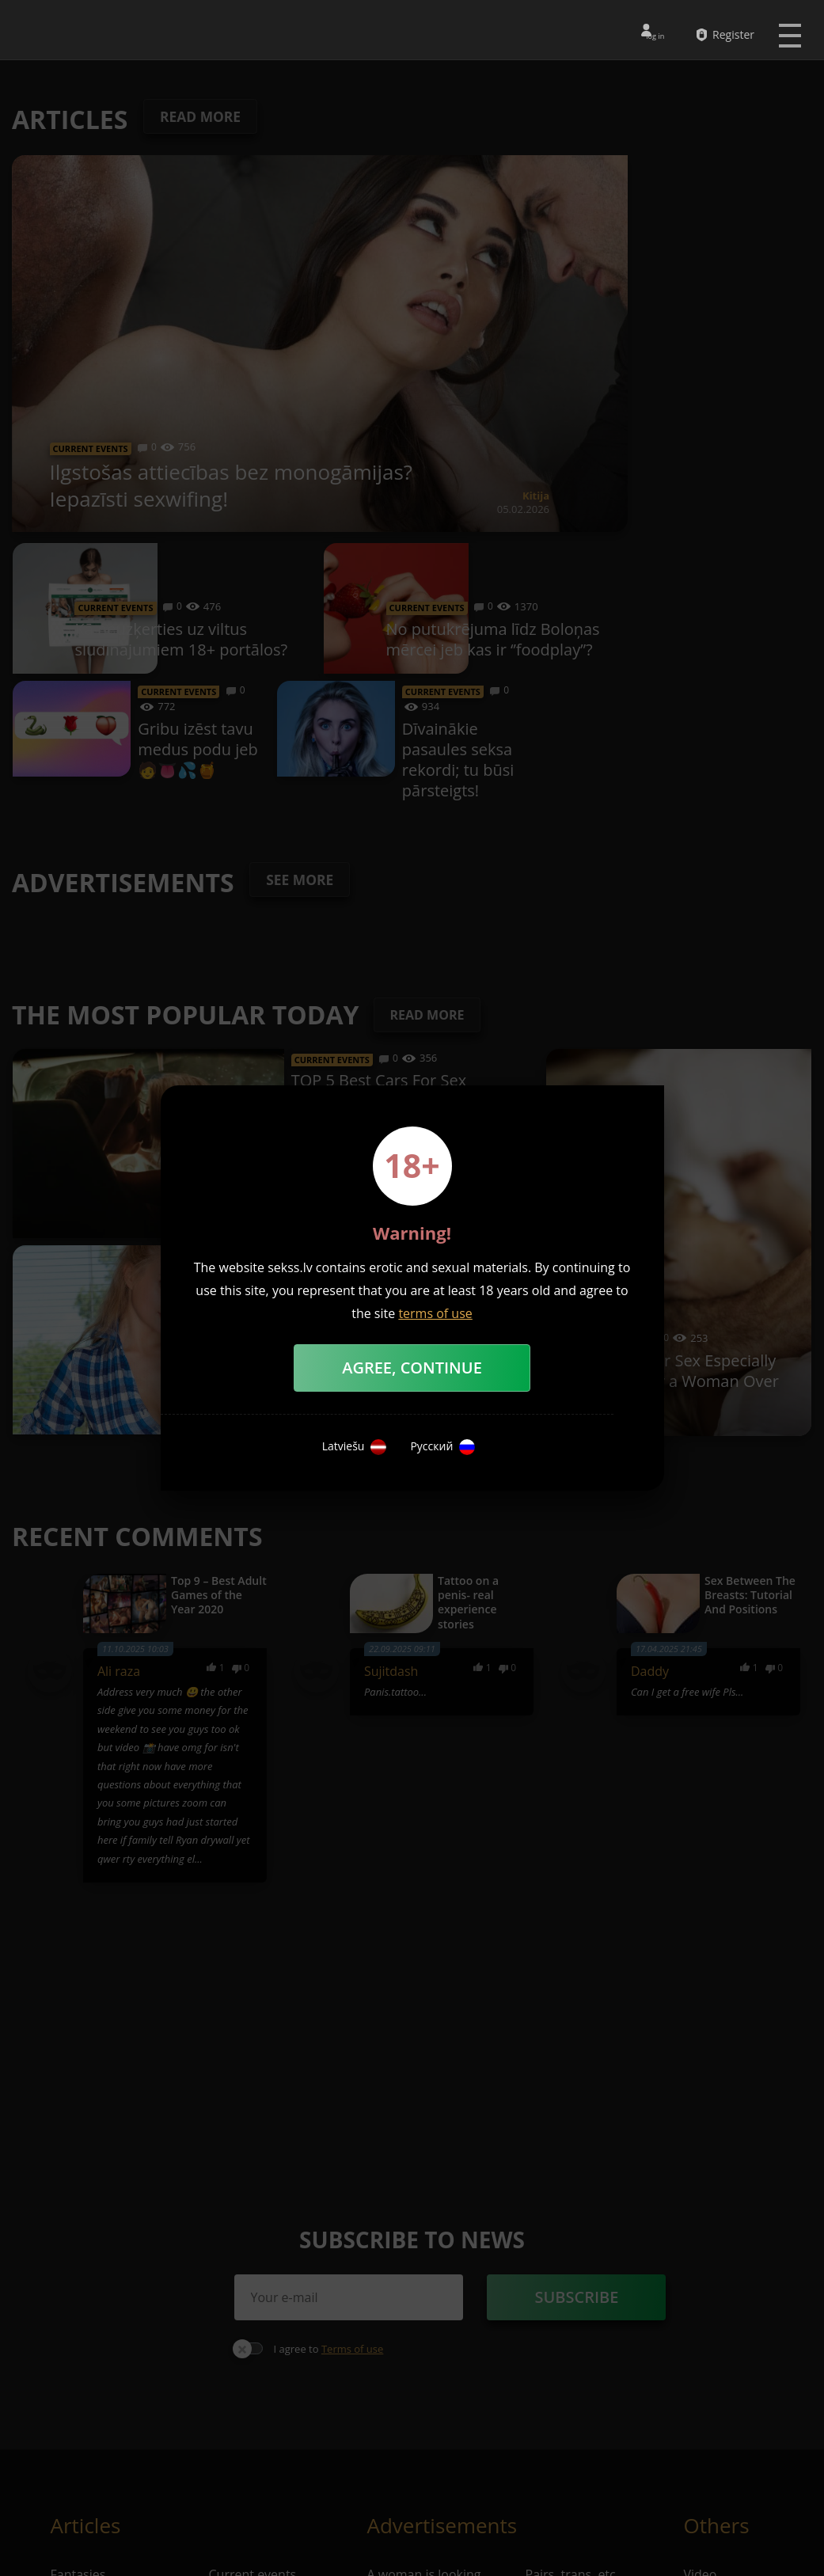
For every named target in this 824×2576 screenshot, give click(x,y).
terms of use (435, 1313)
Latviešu (354, 1447)
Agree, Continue (412, 1367)
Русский (442, 1447)
